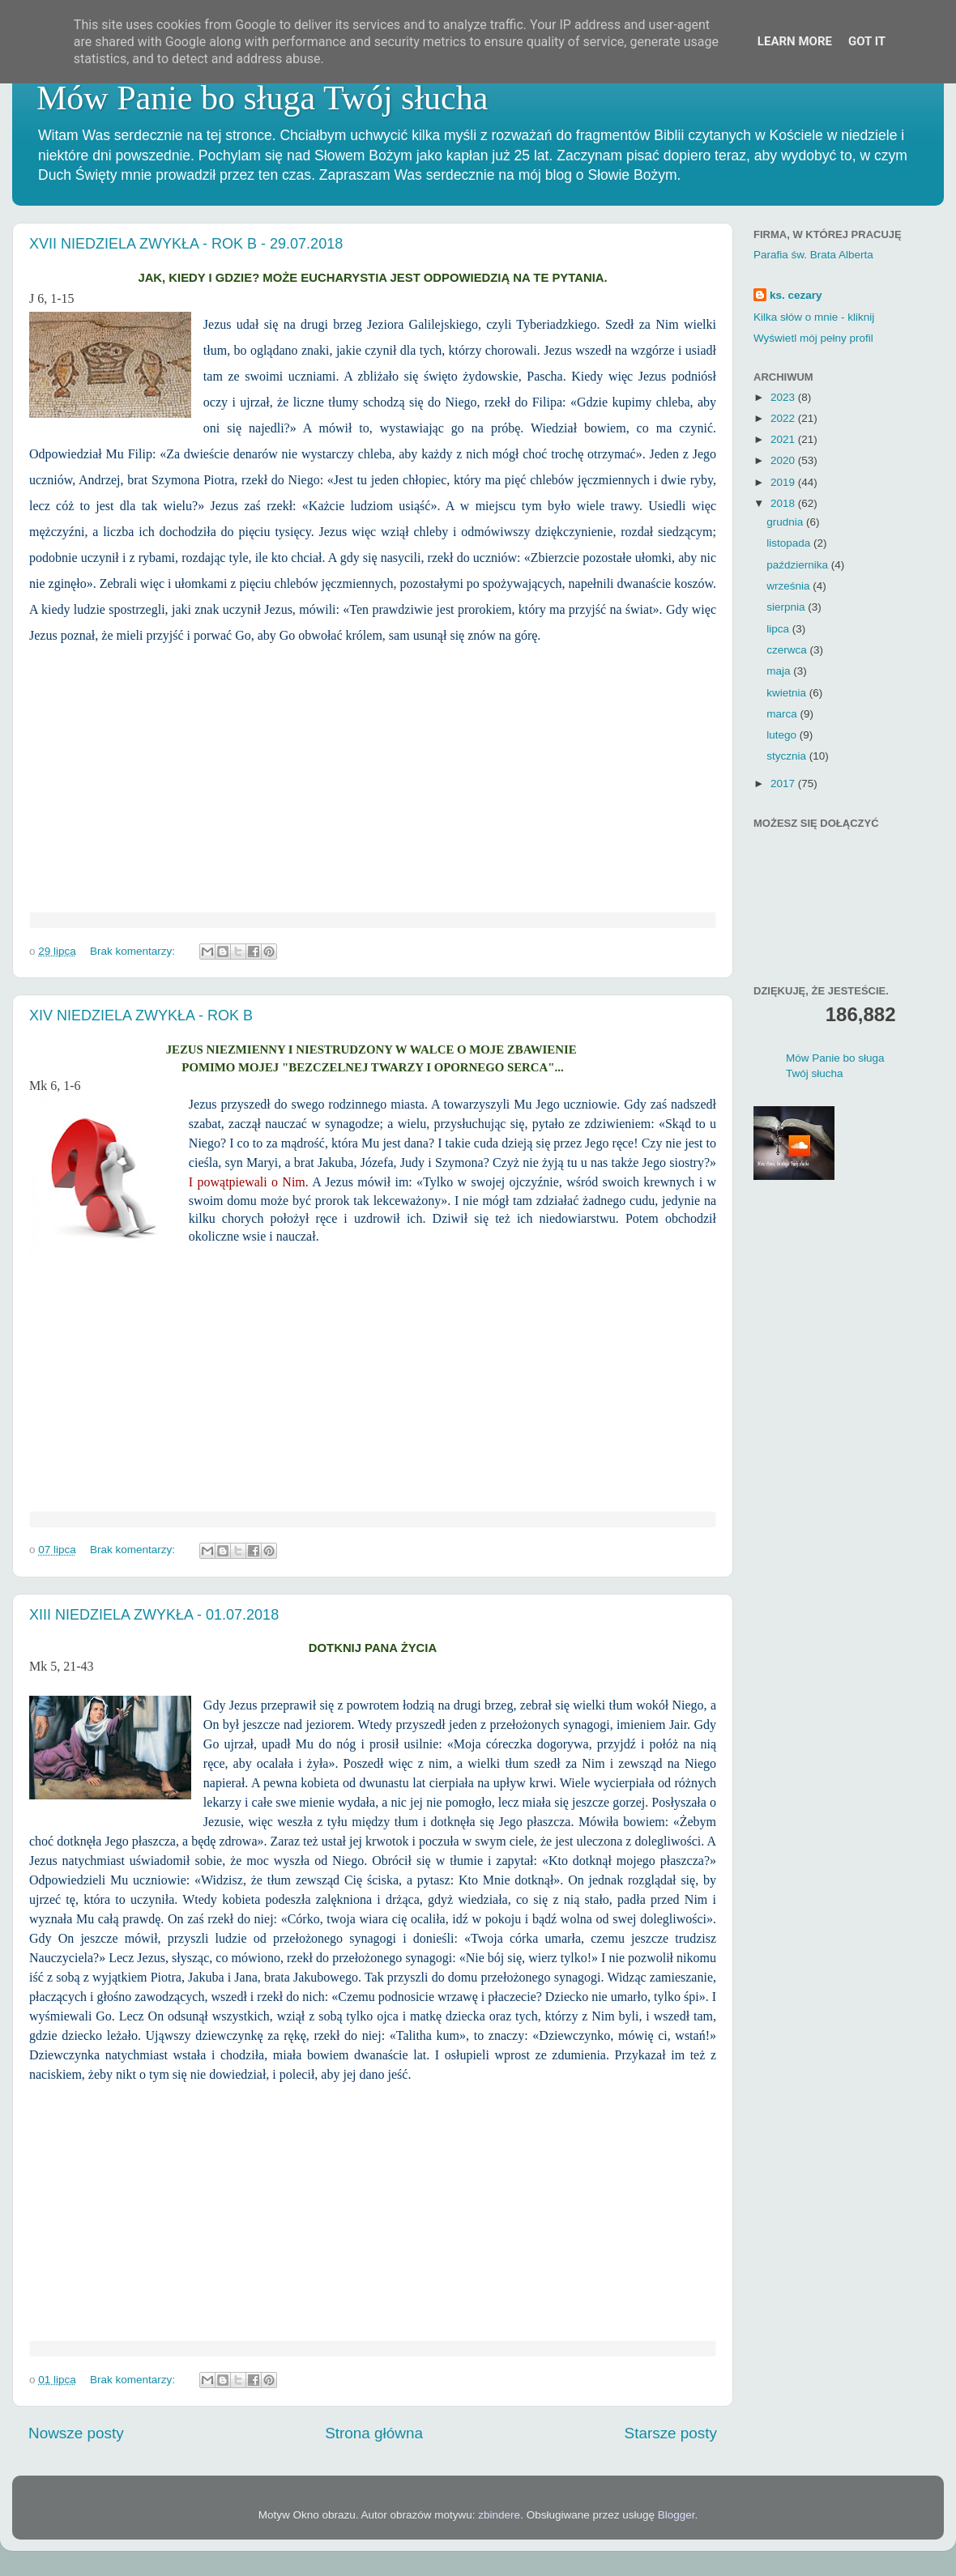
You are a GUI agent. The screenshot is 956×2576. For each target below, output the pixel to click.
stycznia (787, 756)
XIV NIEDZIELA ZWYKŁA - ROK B (141, 1015)
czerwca (787, 650)
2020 (784, 460)
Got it (867, 41)
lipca (779, 629)
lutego (783, 735)
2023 (784, 397)
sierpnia (787, 607)
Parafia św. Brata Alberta (813, 255)
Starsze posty (671, 2433)
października (798, 565)
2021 (784, 439)
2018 (784, 503)
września (789, 586)
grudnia (786, 522)
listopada (789, 543)
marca (783, 714)
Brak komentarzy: (134, 951)
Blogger (676, 2515)
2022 (784, 418)
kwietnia (787, 693)
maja (779, 671)
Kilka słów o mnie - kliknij (813, 317)
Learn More (795, 41)
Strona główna (374, 2433)
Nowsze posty (76, 2433)
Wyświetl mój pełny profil (813, 338)
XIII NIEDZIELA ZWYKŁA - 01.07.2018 (154, 1615)
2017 (784, 783)
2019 (784, 482)
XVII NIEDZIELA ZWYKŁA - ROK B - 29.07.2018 (186, 244)
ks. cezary (796, 295)
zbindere (499, 2515)
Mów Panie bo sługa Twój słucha (262, 98)
